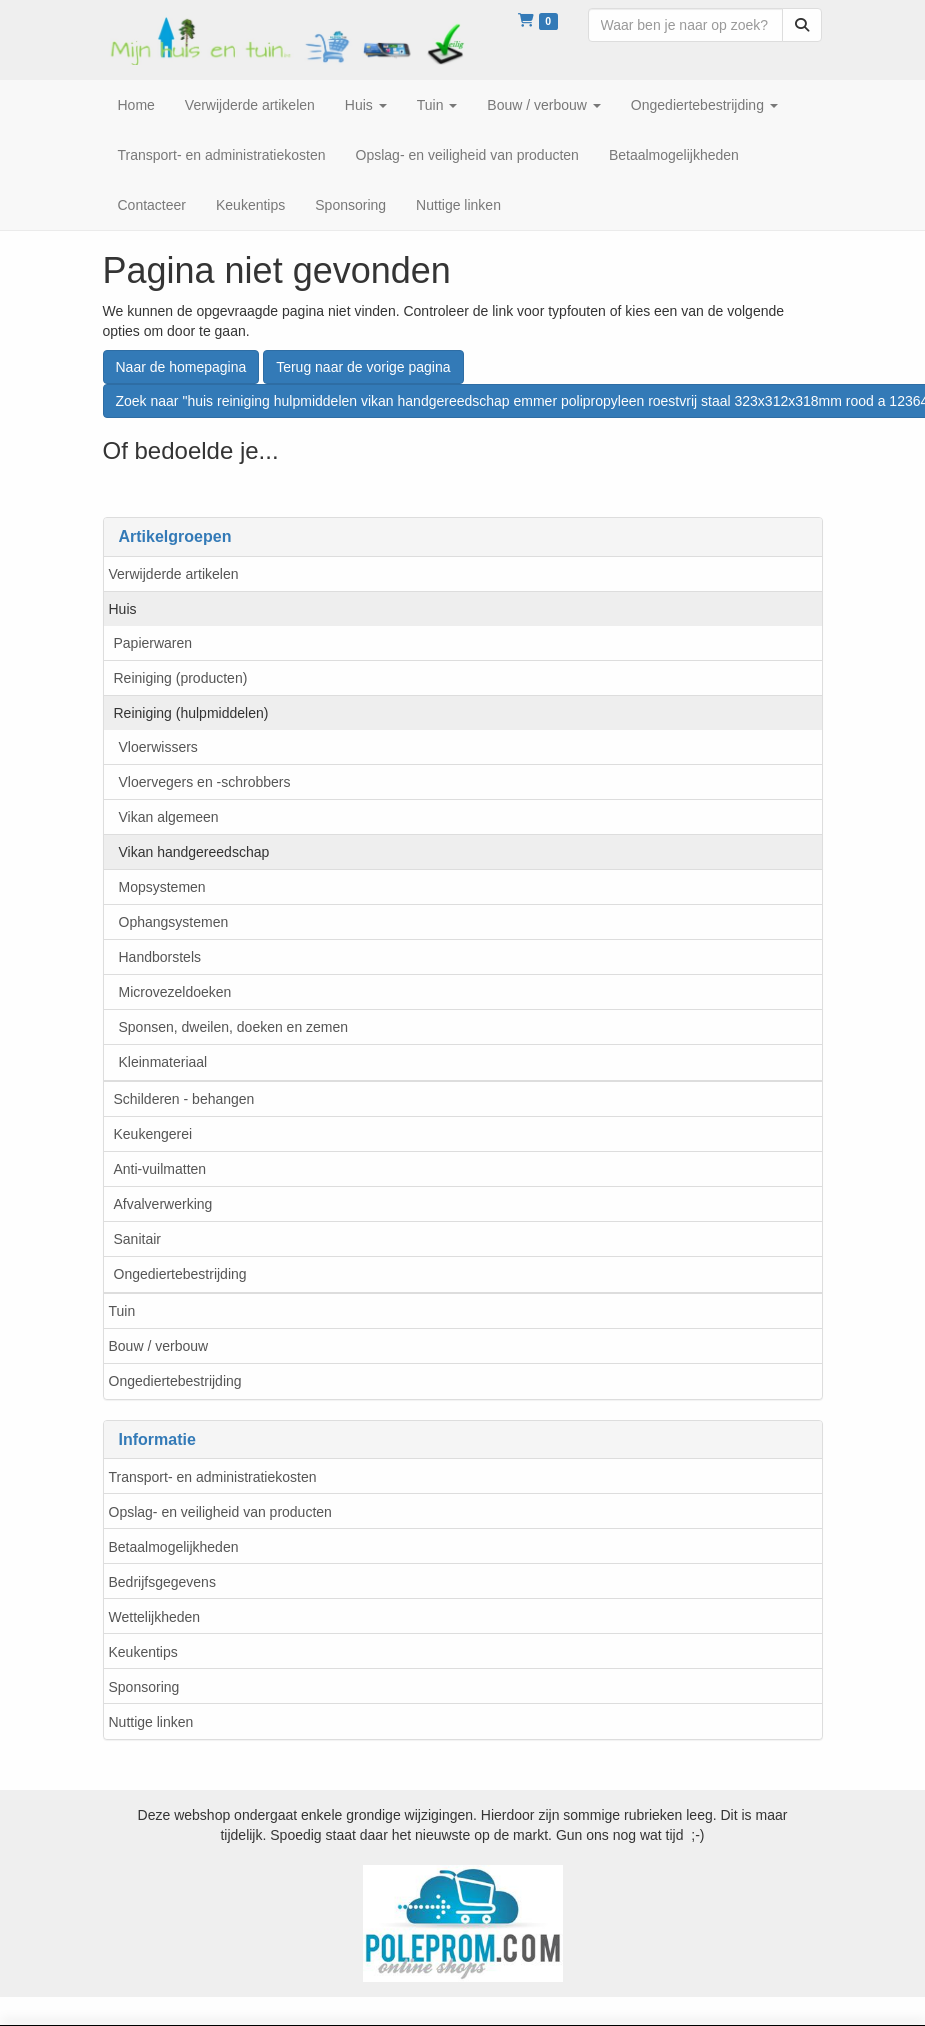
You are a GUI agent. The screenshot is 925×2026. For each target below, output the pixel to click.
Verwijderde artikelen (174, 574)
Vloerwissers (158, 747)
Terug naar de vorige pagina (363, 367)
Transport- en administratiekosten (213, 1477)
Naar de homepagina (181, 367)
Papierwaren (153, 643)
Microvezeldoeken (175, 992)
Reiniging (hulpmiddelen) (191, 713)
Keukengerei (153, 1134)
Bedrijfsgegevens (162, 1582)
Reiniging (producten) (181, 678)
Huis (123, 609)
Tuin (122, 1311)
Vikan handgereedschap (194, 852)
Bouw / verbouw (159, 1346)
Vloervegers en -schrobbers (205, 782)
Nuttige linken (151, 1722)
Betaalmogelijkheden (174, 1547)
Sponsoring (144, 1687)
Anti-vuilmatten (160, 1169)
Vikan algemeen (169, 817)
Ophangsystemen (174, 922)
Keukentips (143, 1652)
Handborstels (160, 957)
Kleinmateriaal (163, 1062)
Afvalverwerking (163, 1204)
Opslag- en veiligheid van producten (220, 1512)
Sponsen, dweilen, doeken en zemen (234, 1027)
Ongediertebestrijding (180, 1274)
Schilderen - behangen (184, 1099)
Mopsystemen (162, 887)
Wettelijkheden (155, 1617)
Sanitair (137, 1239)
